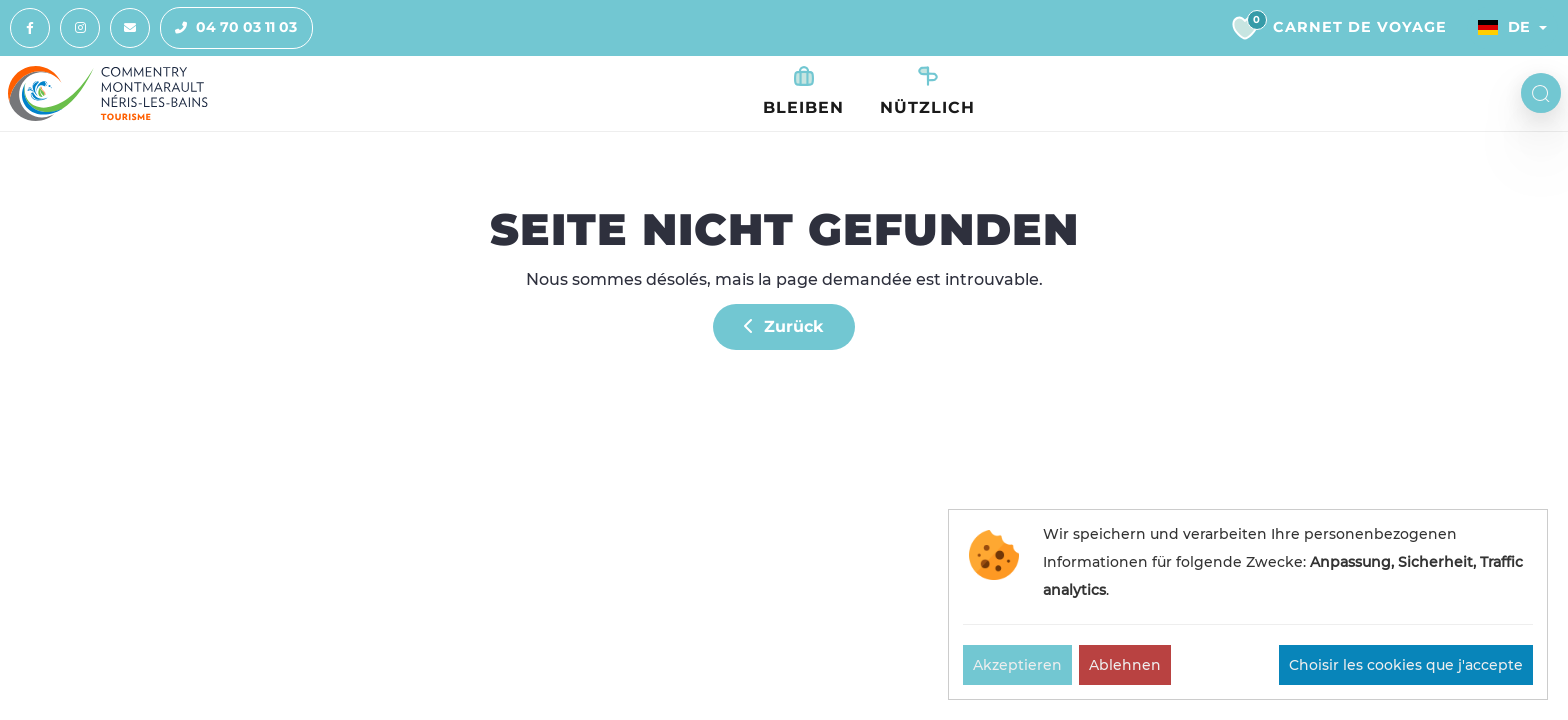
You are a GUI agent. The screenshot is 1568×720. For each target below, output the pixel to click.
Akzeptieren (1017, 665)
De (1504, 27)
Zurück (784, 326)
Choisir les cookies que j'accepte (1406, 665)
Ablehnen (1125, 665)
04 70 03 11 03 (229, 28)
